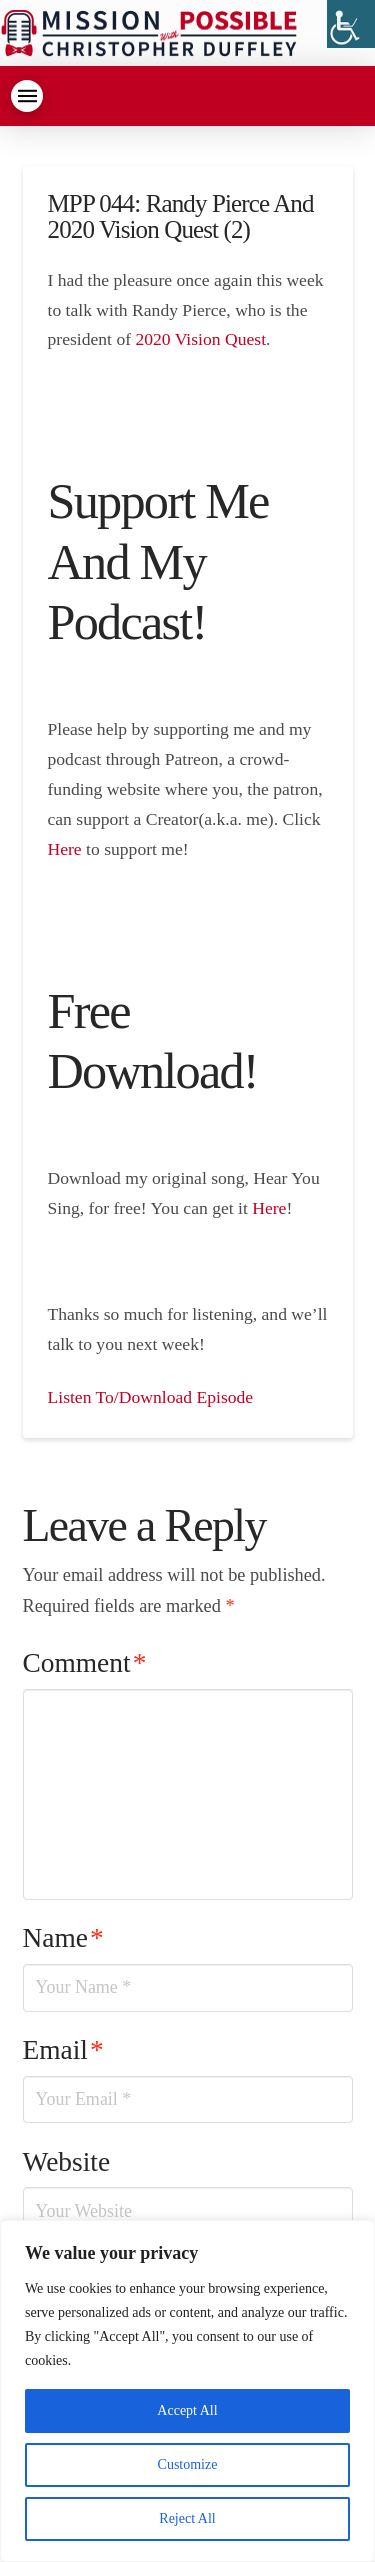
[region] (187, 2391)
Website (67, 2162)
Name (63, 1938)
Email (63, 2050)
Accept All (187, 2410)
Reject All (187, 2518)
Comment (85, 1663)
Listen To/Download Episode (151, 1397)
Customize (188, 2464)
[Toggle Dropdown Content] (27, 96)
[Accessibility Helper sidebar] (351, 24)
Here (65, 849)
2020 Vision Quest (200, 339)
